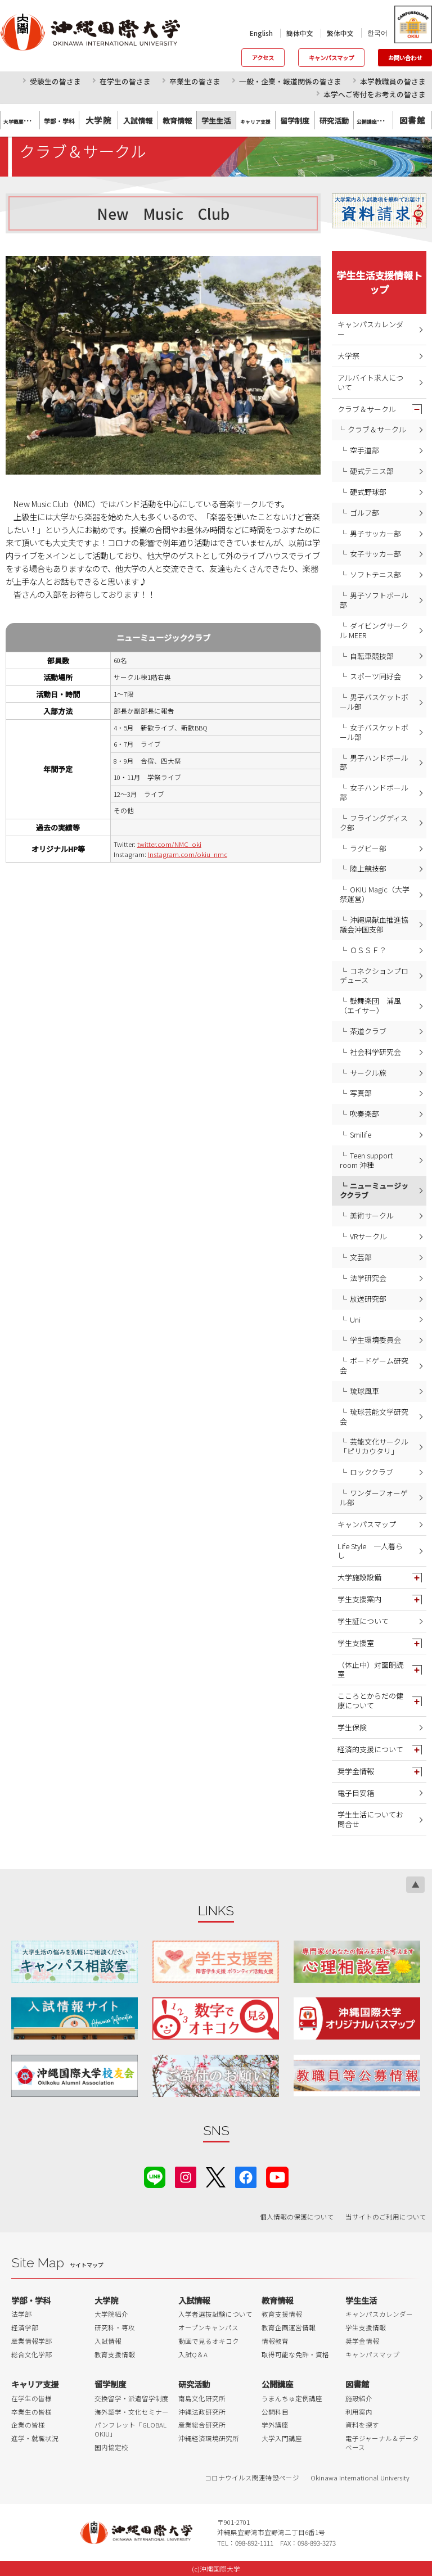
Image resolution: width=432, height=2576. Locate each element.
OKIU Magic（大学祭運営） (375, 894)
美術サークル (372, 1215)
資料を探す (362, 2424)
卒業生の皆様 (31, 2411)
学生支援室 (356, 1642)
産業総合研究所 (202, 2424)
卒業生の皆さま (194, 81)
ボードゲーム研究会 (374, 1365)
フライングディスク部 (374, 823)
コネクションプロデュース (374, 976)
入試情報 (108, 2340)
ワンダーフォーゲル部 (374, 1497)
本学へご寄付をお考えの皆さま (374, 94)
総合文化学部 (31, 2354)
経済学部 (24, 2327)
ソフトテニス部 (375, 574)
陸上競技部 (368, 868)
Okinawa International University (360, 2477)
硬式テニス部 (372, 471)
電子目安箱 (356, 1793)
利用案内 (358, 2411)
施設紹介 (358, 2398)
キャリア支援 (34, 2384)
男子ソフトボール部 (374, 600)
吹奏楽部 (364, 1113)
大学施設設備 (359, 1577)
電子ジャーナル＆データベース (382, 2443)
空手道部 (364, 450)
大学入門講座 (282, 2438)
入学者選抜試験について (215, 2313)
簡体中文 (299, 33)
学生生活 (361, 2300)
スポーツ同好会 (375, 676)
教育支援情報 (114, 2354)
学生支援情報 (365, 2327)
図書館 (412, 120)
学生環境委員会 (375, 1339)
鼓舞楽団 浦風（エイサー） (370, 1005)
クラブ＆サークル (367, 409)
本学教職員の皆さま (393, 81)
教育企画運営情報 (289, 2327)
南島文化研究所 (202, 2398)
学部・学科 (31, 2300)
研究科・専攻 (114, 2327)
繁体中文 (340, 33)
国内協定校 (111, 2447)
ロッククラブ (371, 1472)
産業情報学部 (31, 2340)
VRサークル (368, 1236)
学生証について (363, 1621)
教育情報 (277, 2300)
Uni (355, 1319)
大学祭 (348, 355)
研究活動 (194, 2384)
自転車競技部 (372, 656)
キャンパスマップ (331, 57)
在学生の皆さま (125, 81)
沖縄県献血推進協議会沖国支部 (374, 924)
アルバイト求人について (370, 382)
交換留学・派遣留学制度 (131, 2398)
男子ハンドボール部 (374, 762)
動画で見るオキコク (208, 2340)
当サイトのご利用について (385, 2216)
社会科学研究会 (375, 1051)
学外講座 (275, 2424)
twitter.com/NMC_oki (169, 844)
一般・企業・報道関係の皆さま (290, 81)
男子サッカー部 (375, 533)
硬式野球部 (368, 491)
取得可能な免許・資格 (295, 2354)
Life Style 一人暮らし (370, 1551)
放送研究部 (368, 1298)
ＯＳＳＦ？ (368, 950)
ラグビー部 (368, 848)
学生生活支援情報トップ (379, 282)
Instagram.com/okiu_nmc (187, 854)
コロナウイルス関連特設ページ (252, 2477)
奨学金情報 (356, 1771)
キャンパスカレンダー (370, 329)
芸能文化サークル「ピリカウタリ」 (374, 1446)
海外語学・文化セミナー (131, 2411)
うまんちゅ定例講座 (292, 2398)
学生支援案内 (359, 1599)
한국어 (377, 32)
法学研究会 (368, 1278)
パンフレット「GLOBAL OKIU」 (130, 2429)
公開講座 (277, 2384)
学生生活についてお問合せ (370, 1819)
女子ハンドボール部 (374, 792)
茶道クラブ (368, 1031)
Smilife (360, 1134)
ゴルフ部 (364, 512)
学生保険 (352, 1727)
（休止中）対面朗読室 (370, 1669)
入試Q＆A (193, 2354)
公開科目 (275, 2411)
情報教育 (275, 2340)
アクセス (263, 57)
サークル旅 (368, 1072)
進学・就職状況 (34, 2438)
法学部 (21, 2313)
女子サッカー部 (375, 553)
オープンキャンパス (208, 2327)
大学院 (98, 120)
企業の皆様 (28, 2424)
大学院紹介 (111, 2313)
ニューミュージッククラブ (374, 1190)
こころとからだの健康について (370, 1700)
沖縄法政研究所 (202, 2411)
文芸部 (361, 1257)
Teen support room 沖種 (366, 1160)
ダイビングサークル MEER (374, 630)
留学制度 (110, 2384)
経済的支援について (370, 1749)
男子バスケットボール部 (374, 702)
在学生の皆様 (31, 2398)
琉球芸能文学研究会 (374, 1416)
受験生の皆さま (55, 81)
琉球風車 (364, 1391)
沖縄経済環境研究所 (208, 2438)
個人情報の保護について (297, 2216)
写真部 (361, 1093)
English (261, 33)
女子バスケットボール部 (374, 732)
